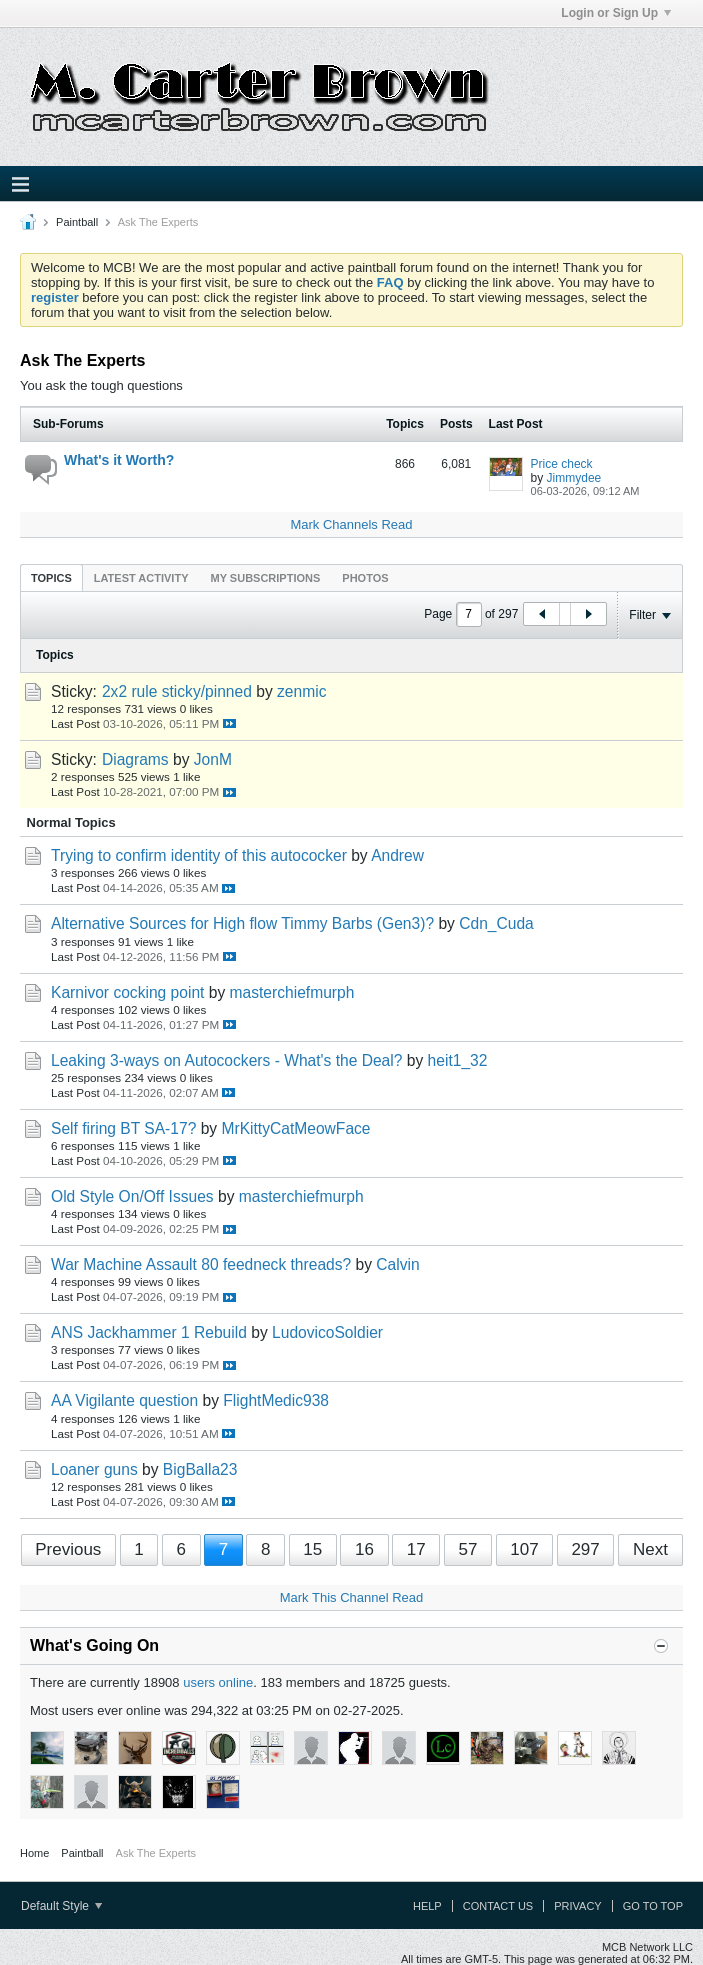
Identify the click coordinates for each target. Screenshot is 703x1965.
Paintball (77, 222)
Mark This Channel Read (352, 1597)
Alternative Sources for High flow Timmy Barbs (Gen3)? (242, 923)
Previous (68, 1549)
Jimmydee (574, 478)
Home (34, 1853)
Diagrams (135, 759)
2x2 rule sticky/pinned (177, 691)
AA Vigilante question (124, 1400)
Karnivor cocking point (127, 992)
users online (218, 1682)
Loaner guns (94, 1469)
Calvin (397, 1264)
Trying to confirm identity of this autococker (199, 855)
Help (427, 1906)
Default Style (61, 1906)
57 (467, 1549)
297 (585, 1549)
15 (312, 1549)
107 (524, 1549)
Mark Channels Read (351, 524)
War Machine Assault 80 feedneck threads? (201, 1264)
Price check (562, 464)
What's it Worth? (119, 460)
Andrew (397, 855)
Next (650, 1549)
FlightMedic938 (276, 1400)
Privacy (577, 1906)
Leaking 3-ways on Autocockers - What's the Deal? (226, 1060)
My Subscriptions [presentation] (266, 578)
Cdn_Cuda (496, 923)
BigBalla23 (200, 1469)
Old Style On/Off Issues (132, 1196)
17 (416, 1549)
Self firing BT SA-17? (123, 1128)
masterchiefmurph (292, 992)
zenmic (301, 691)
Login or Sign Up (616, 13)
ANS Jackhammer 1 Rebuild (149, 1332)
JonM (213, 759)
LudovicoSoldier (327, 1332)
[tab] (51, 577)
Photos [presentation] (365, 578)
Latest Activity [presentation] (141, 578)
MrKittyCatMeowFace (295, 1128)
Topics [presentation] (51, 578)
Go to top (653, 1906)
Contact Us (498, 1906)
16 (364, 1549)
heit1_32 (458, 1060)
